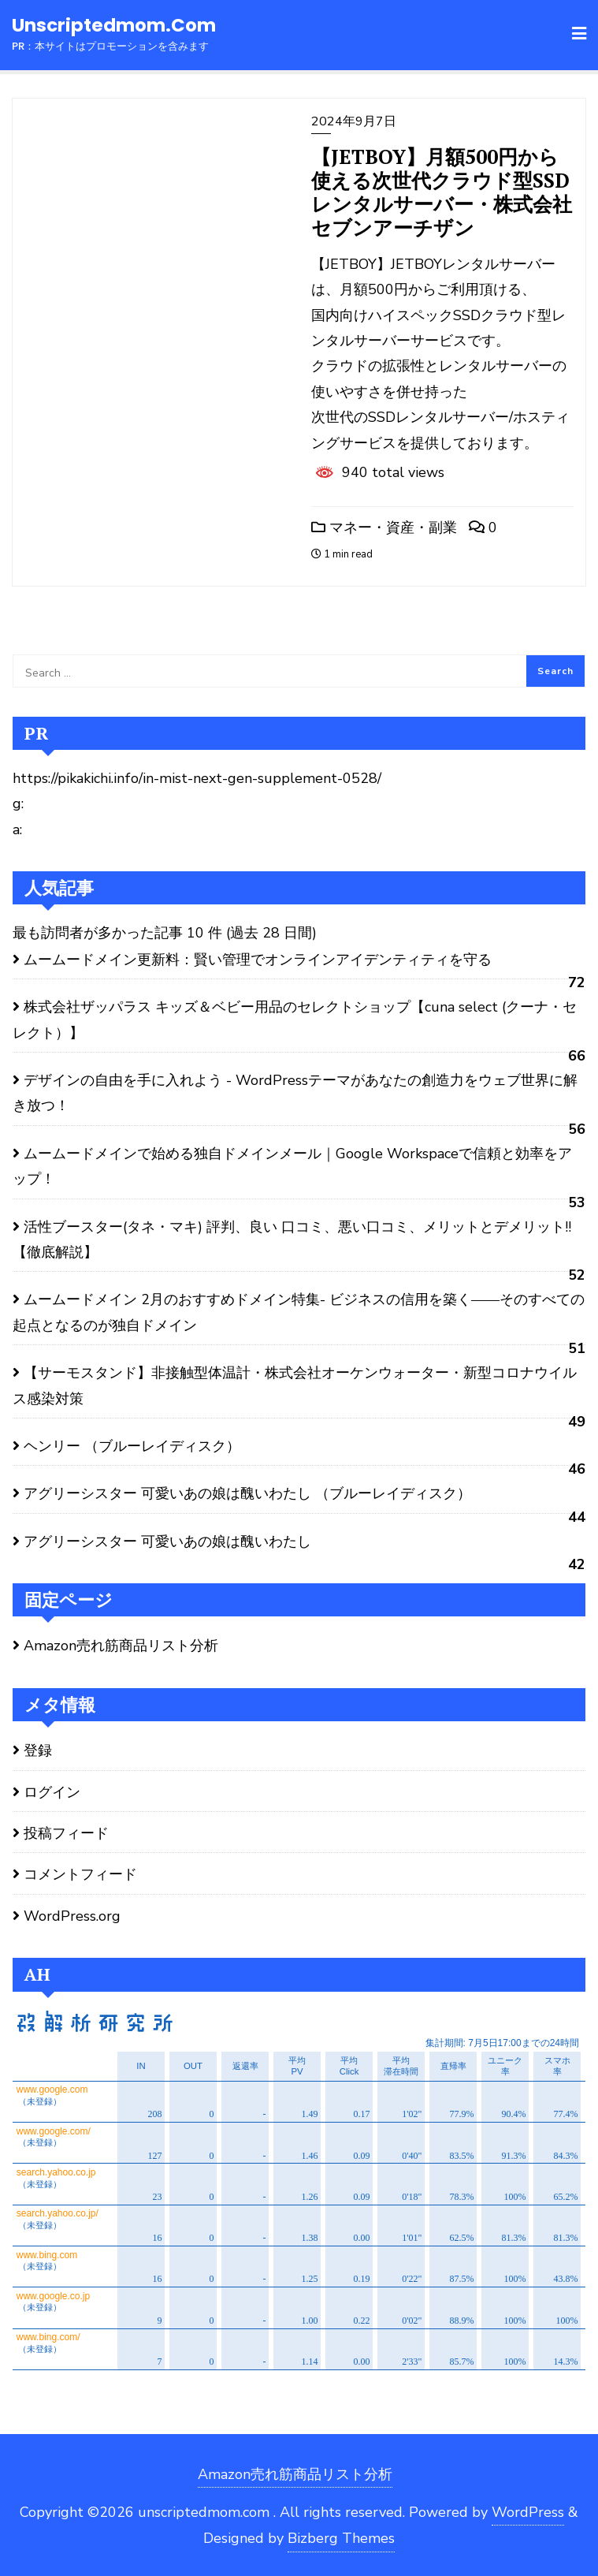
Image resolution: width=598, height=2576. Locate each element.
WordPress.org (72, 1916)
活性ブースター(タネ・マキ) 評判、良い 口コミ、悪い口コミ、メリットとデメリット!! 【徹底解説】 (292, 1239)
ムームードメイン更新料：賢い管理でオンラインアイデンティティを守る (258, 959)
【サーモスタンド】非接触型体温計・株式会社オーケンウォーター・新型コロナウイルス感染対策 (295, 1385)
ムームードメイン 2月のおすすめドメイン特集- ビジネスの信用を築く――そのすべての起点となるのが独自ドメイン (299, 1312)
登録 (38, 1750)
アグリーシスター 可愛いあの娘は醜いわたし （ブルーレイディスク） (247, 1493)
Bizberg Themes (341, 2538)
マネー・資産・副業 (384, 527)
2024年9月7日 (353, 121)
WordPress (528, 2512)
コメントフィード (80, 1874)
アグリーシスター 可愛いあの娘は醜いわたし (167, 1541)
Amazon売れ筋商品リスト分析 (121, 1645)
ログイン (52, 1792)
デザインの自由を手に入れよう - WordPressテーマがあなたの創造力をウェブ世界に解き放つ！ (295, 1093)
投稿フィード (66, 1833)
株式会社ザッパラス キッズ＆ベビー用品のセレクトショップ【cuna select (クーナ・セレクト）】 (295, 1019)
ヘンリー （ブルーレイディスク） (132, 1446)
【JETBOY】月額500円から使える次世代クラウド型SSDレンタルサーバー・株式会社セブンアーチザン (441, 192)
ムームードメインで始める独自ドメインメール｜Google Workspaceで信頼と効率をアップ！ (292, 1166)
